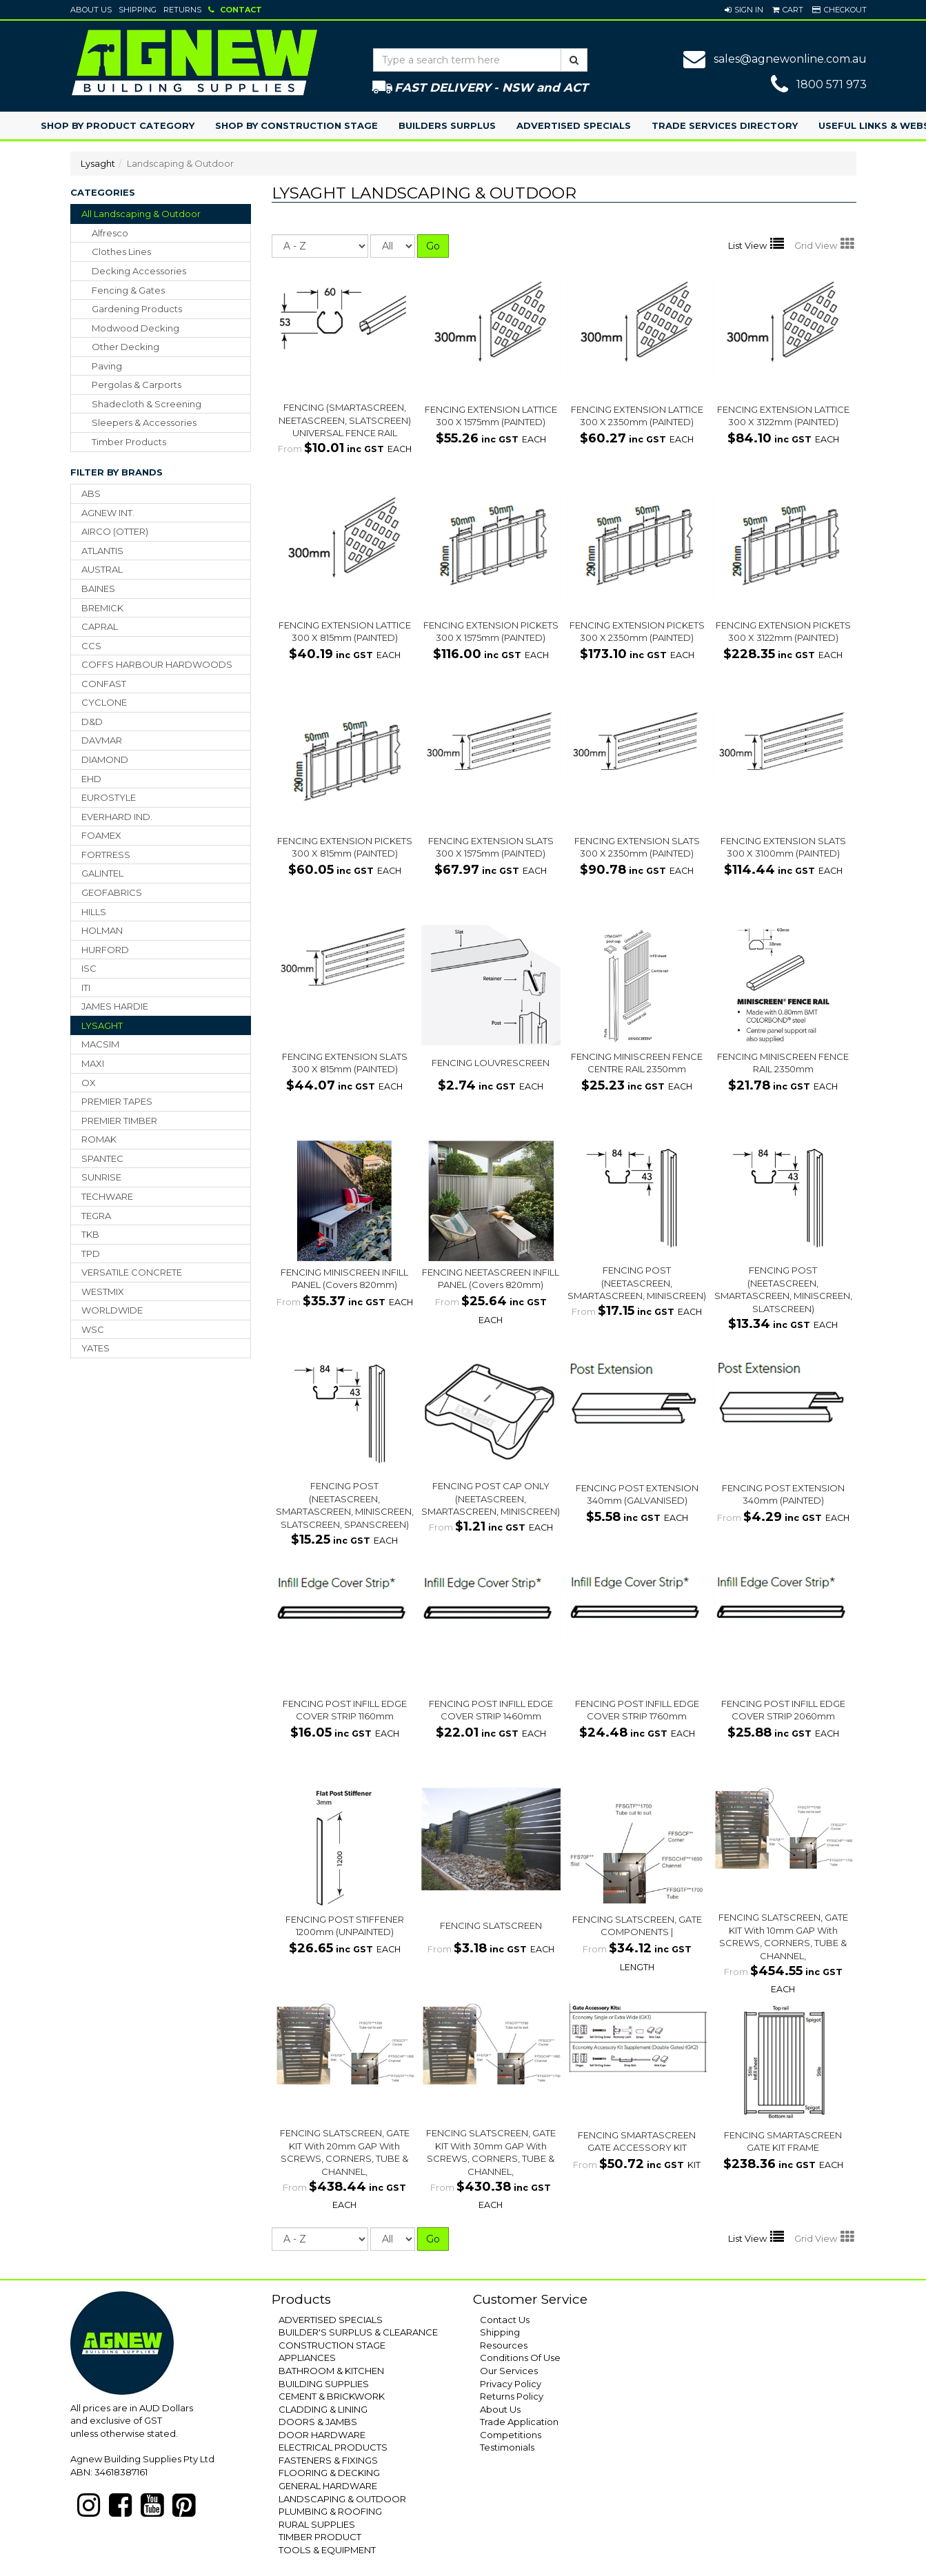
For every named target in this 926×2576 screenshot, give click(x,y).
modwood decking (135, 328)
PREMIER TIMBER (119, 1120)
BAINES (98, 588)
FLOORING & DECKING (329, 2472)
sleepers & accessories (144, 422)
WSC (92, 1329)
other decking (125, 346)
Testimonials (507, 2447)
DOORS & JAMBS (318, 2421)
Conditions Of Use (520, 2357)
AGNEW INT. (107, 512)
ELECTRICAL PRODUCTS (333, 2447)
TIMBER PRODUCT (320, 2536)
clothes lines (121, 251)
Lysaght (98, 163)
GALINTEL (102, 873)
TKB (90, 1234)
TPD (90, 1253)
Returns (182, 9)
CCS (91, 645)
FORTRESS (105, 854)
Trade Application (519, 2421)
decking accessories (139, 270)
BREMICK (102, 607)
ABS (91, 493)
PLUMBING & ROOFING (330, 2511)
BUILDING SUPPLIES (324, 2383)
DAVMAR (101, 740)
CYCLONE (104, 702)
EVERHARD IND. (116, 816)
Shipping (138, 9)
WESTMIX (102, 1291)
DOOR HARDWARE (322, 2434)
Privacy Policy (510, 2383)
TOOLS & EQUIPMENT (327, 2549)
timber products (129, 441)
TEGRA (96, 1215)
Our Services (509, 2370)
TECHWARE (107, 1196)
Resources (503, 2345)
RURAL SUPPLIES (317, 2524)
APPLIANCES (307, 2357)
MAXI (92, 1063)
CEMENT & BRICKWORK (332, 2396)
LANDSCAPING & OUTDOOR (342, 2498)
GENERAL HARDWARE (328, 2485)
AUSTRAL (102, 569)
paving (107, 365)
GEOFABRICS (111, 892)
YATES (95, 1347)
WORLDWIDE (112, 1310)
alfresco (110, 232)
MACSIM (100, 1044)
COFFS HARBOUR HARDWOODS (156, 664)
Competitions (510, 2434)
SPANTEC (102, 1158)
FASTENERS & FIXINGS (328, 2460)
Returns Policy (511, 2396)
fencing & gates (128, 290)
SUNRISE (101, 1177)
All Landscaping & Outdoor (141, 213)
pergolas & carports (136, 384)
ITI (85, 987)
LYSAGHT (102, 1025)
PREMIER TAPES (116, 1101)
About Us (91, 9)
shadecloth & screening (146, 403)
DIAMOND (104, 759)
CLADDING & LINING (323, 2409)
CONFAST (103, 683)
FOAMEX (101, 835)
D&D (92, 721)
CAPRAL (99, 626)
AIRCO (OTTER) (114, 531)
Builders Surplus (447, 125)
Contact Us (505, 2319)
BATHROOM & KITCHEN (331, 2370)
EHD (91, 778)
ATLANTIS (102, 550)
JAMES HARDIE (114, 1006)
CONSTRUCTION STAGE (332, 2345)
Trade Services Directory (725, 125)
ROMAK (99, 1139)
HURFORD (105, 949)
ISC (89, 968)
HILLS (93, 911)
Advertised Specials (573, 125)
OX (88, 1082)
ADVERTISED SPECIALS (331, 2319)
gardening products (137, 308)
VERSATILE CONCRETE (131, 1272)
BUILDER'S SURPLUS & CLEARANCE (358, 2332)
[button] (744, 9)
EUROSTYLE (108, 797)
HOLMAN (102, 930)
